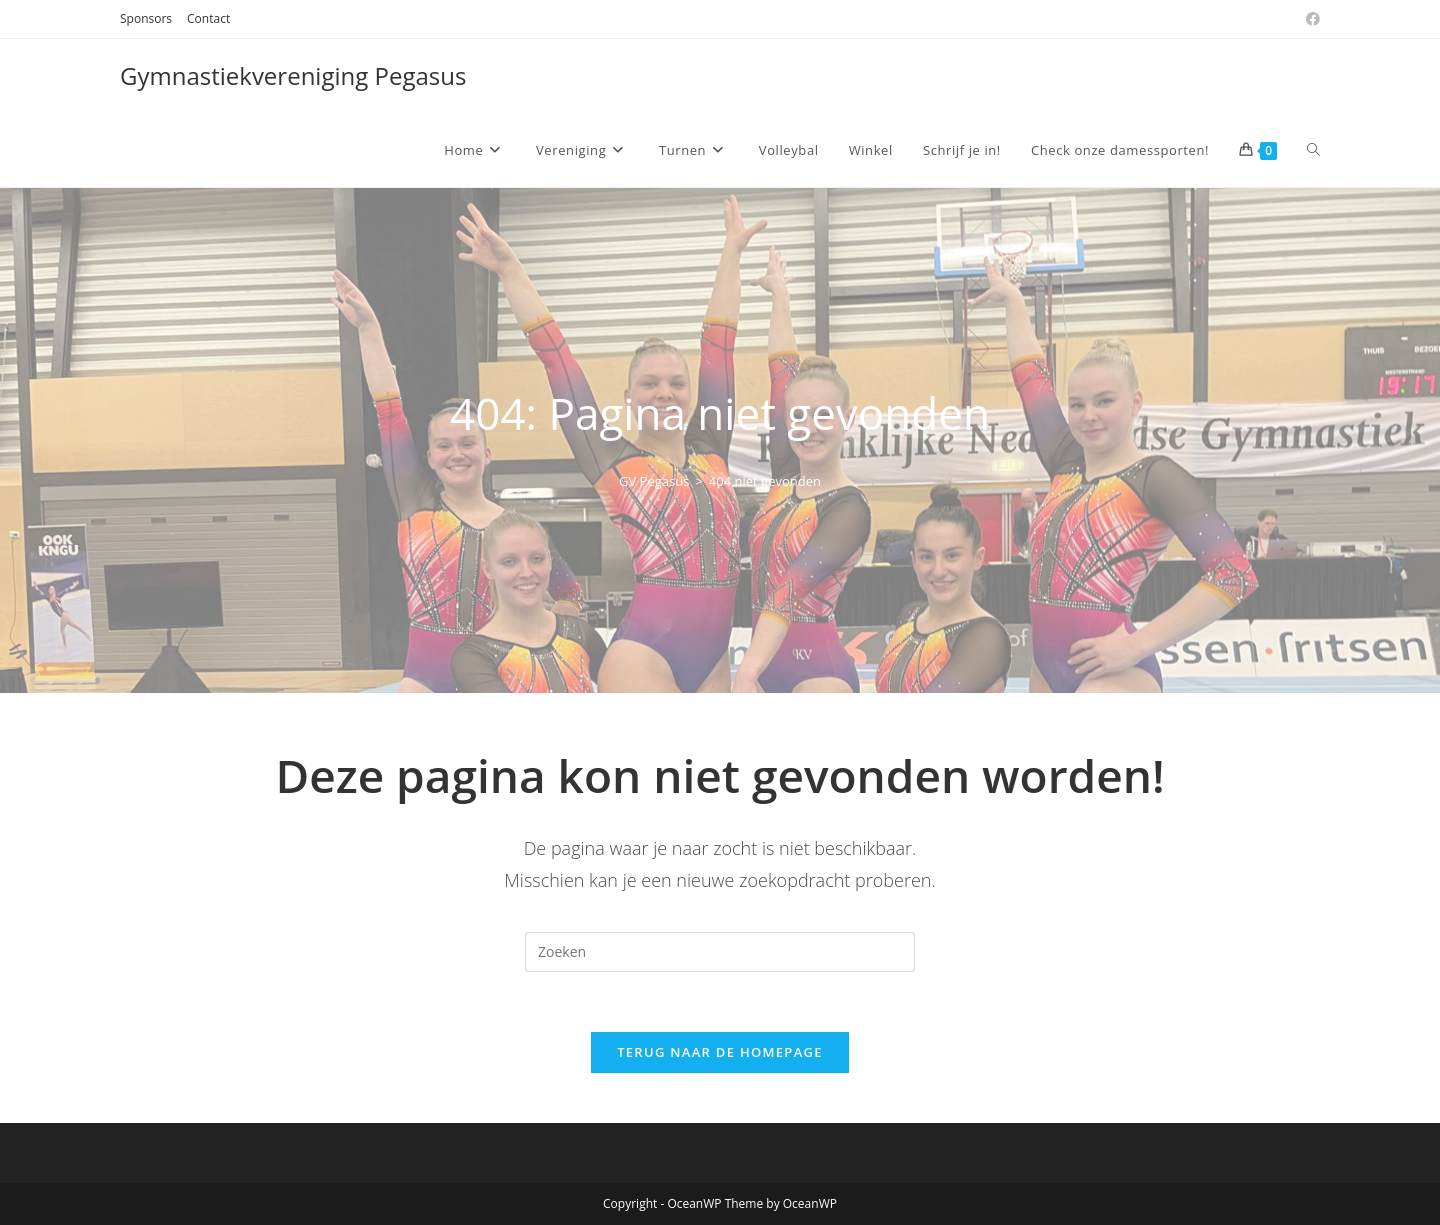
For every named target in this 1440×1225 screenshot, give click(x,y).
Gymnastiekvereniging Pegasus (293, 75)
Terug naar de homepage (720, 1052)
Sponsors (146, 18)
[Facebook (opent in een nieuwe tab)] (1310, 19)
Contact (208, 18)
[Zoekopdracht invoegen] (720, 952)
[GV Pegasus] (654, 481)
